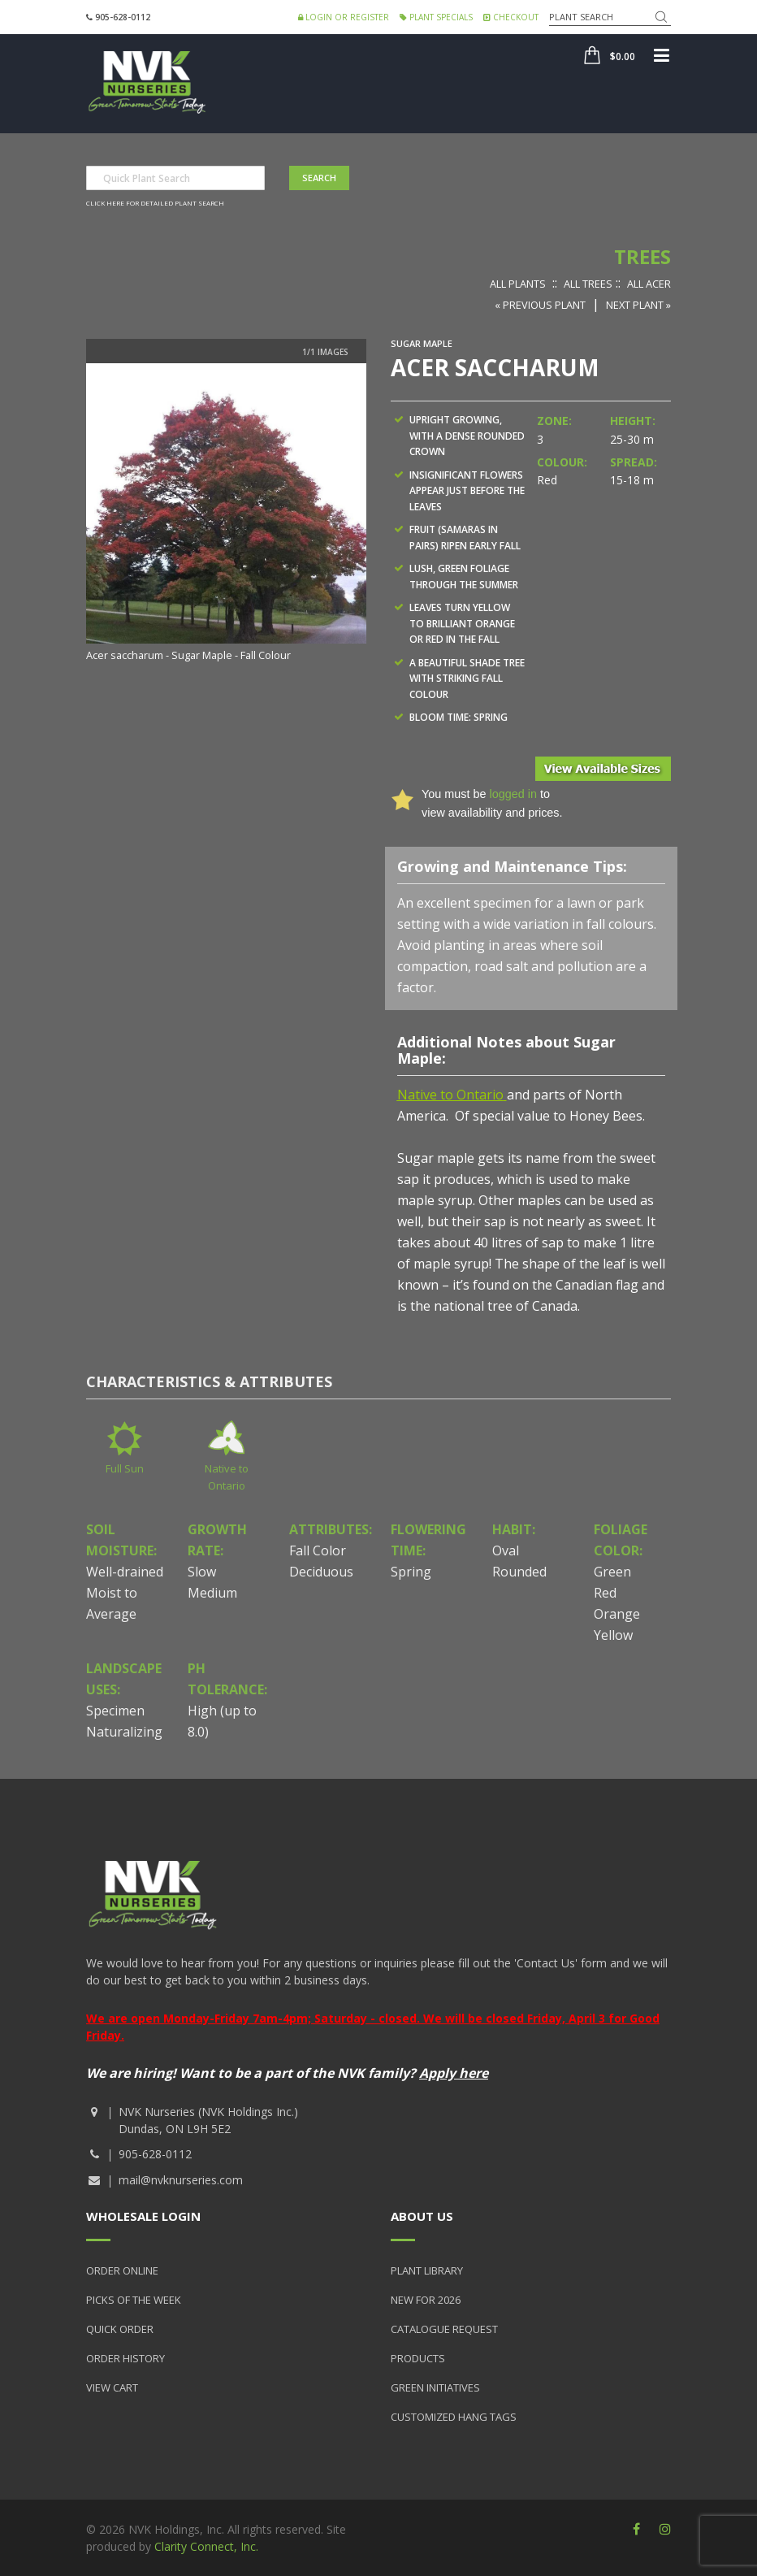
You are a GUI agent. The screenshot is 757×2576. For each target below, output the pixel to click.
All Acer (649, 283)
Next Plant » (638, 304)
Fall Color (317, 1550)
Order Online (122, 2270)
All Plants (518, 283)
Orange (617, 1614)
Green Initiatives (435, 2387)
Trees (642, 256)
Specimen (115, 1711)
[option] (226, 514)
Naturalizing (124, 1732)
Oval (505, 1550)
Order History (125, 2358)
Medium (212, 1593)
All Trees (588, 283)
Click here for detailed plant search (155, 202)
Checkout (511, 17)
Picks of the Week (133, 2299)
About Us (422, 2216)
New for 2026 (426, 2299)
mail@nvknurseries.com (181, 2180)
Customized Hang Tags (454, 2416)
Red (605, 1593)
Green (612, 1572)
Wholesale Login (143, 2216)
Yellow (613, 1635)
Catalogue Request (444, 2329)
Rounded (519, 1572)
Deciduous (321, 1572)
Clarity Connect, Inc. (206, 2546)
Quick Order (120, 2329)
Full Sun (125, 1468)
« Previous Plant (540, 304)
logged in (512, 793)
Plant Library (427, 2270)
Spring (411, 1572)
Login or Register (343, 17)
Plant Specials (436, 17)
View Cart (112, 2387)
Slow (202, 1572)
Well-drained (124, 1572)
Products (418, 2358)
